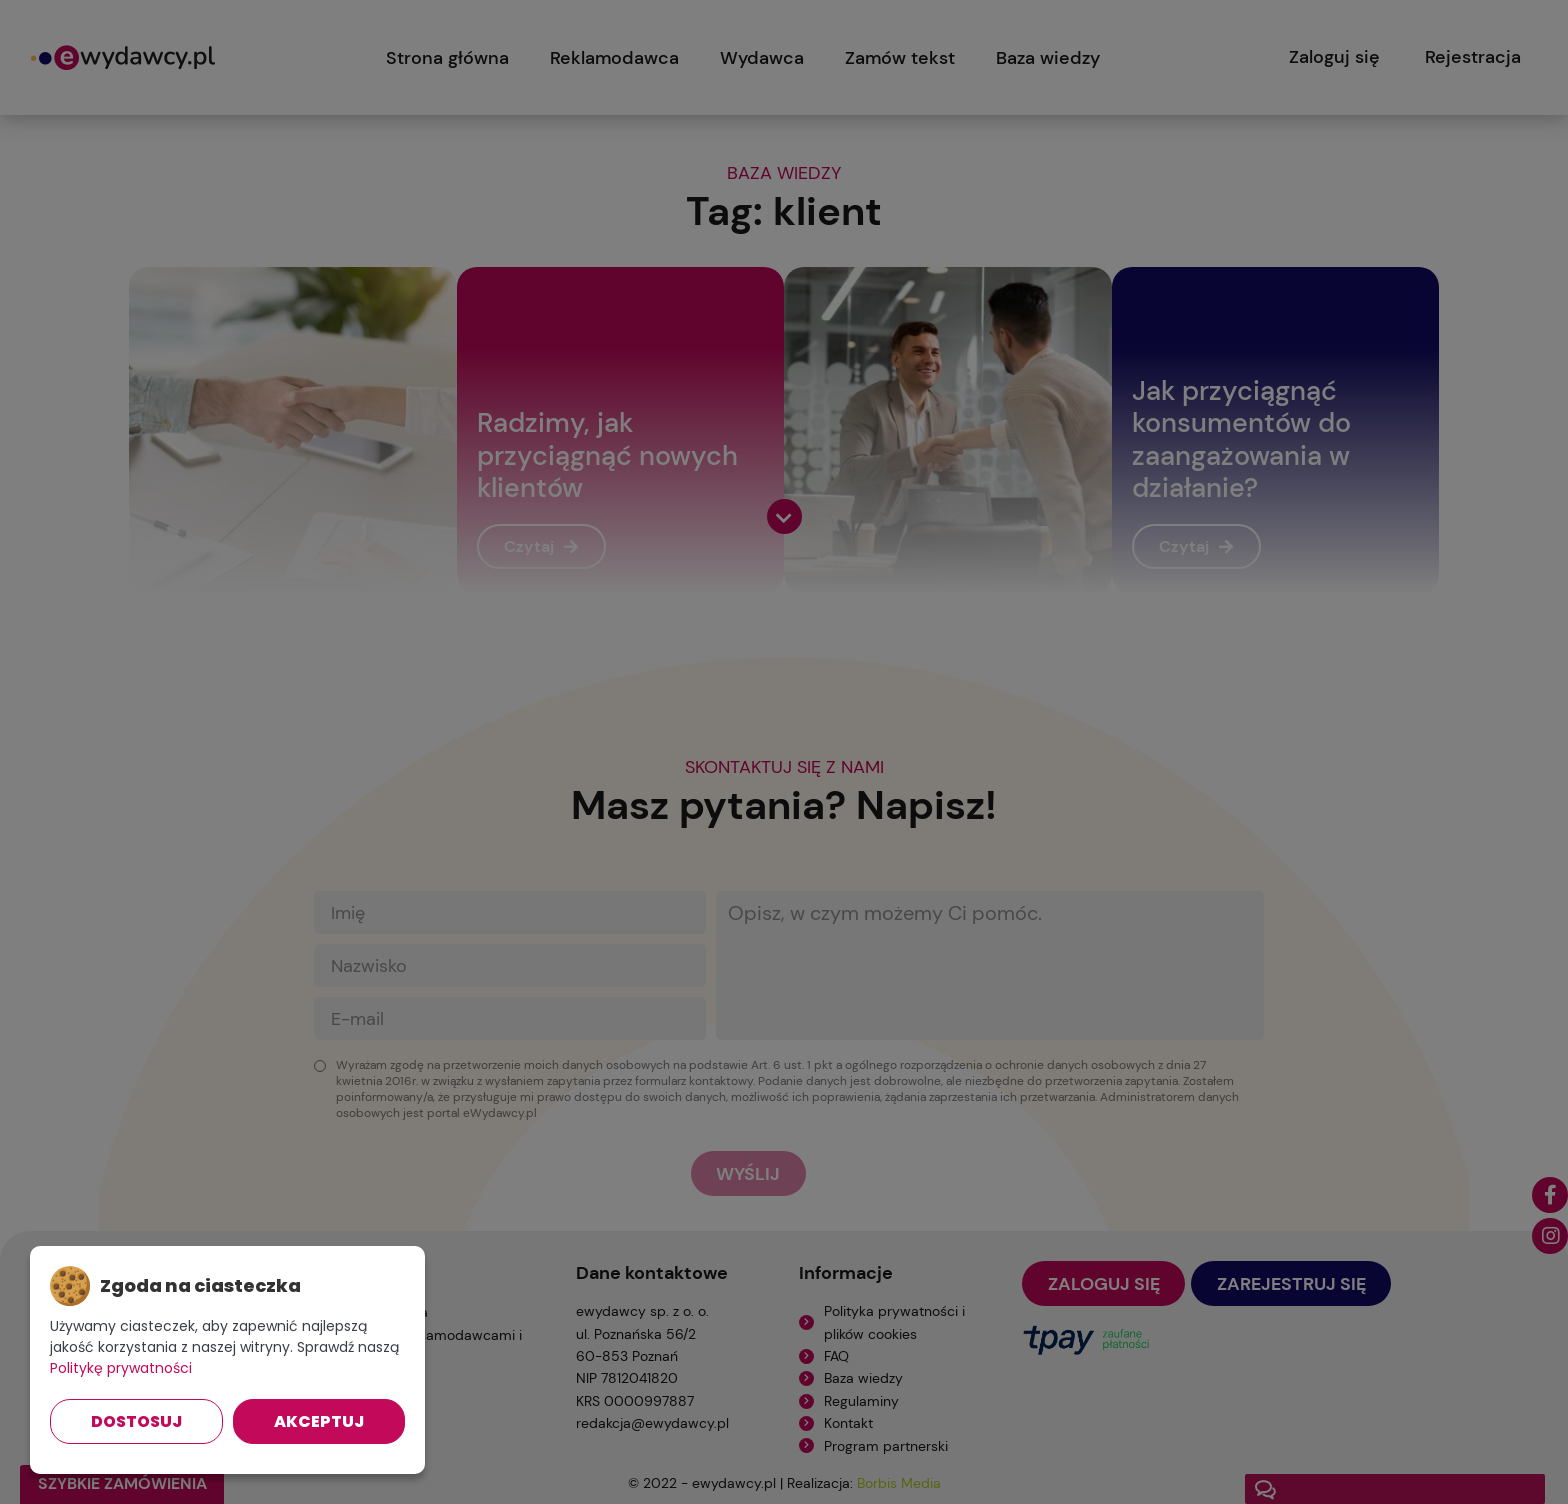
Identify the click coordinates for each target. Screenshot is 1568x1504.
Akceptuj (319, 1421)
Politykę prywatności (121, 1368)
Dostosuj (136, 1421)
